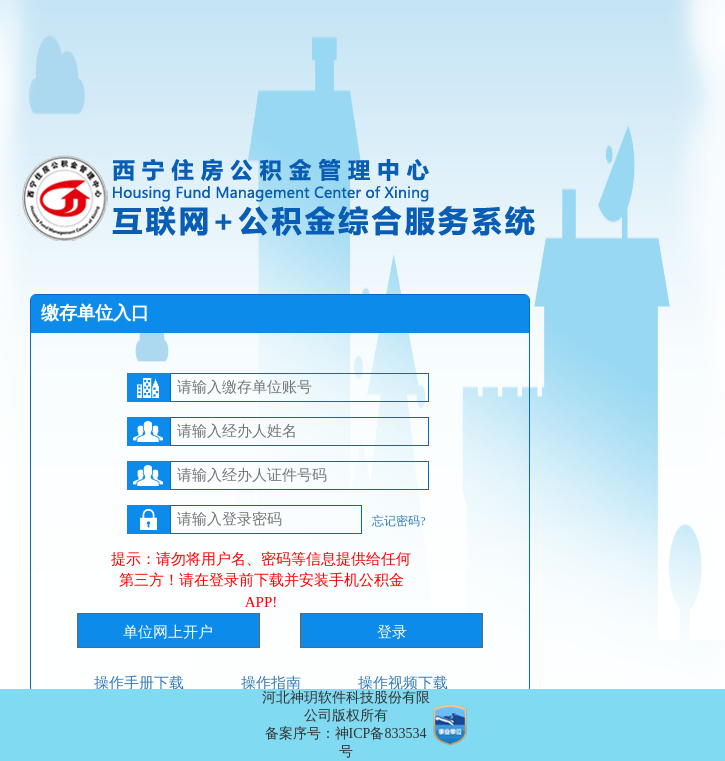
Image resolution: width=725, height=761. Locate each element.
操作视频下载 (403, 683)
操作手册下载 (139, 683)
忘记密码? (398, 521)
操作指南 (271, 683)
